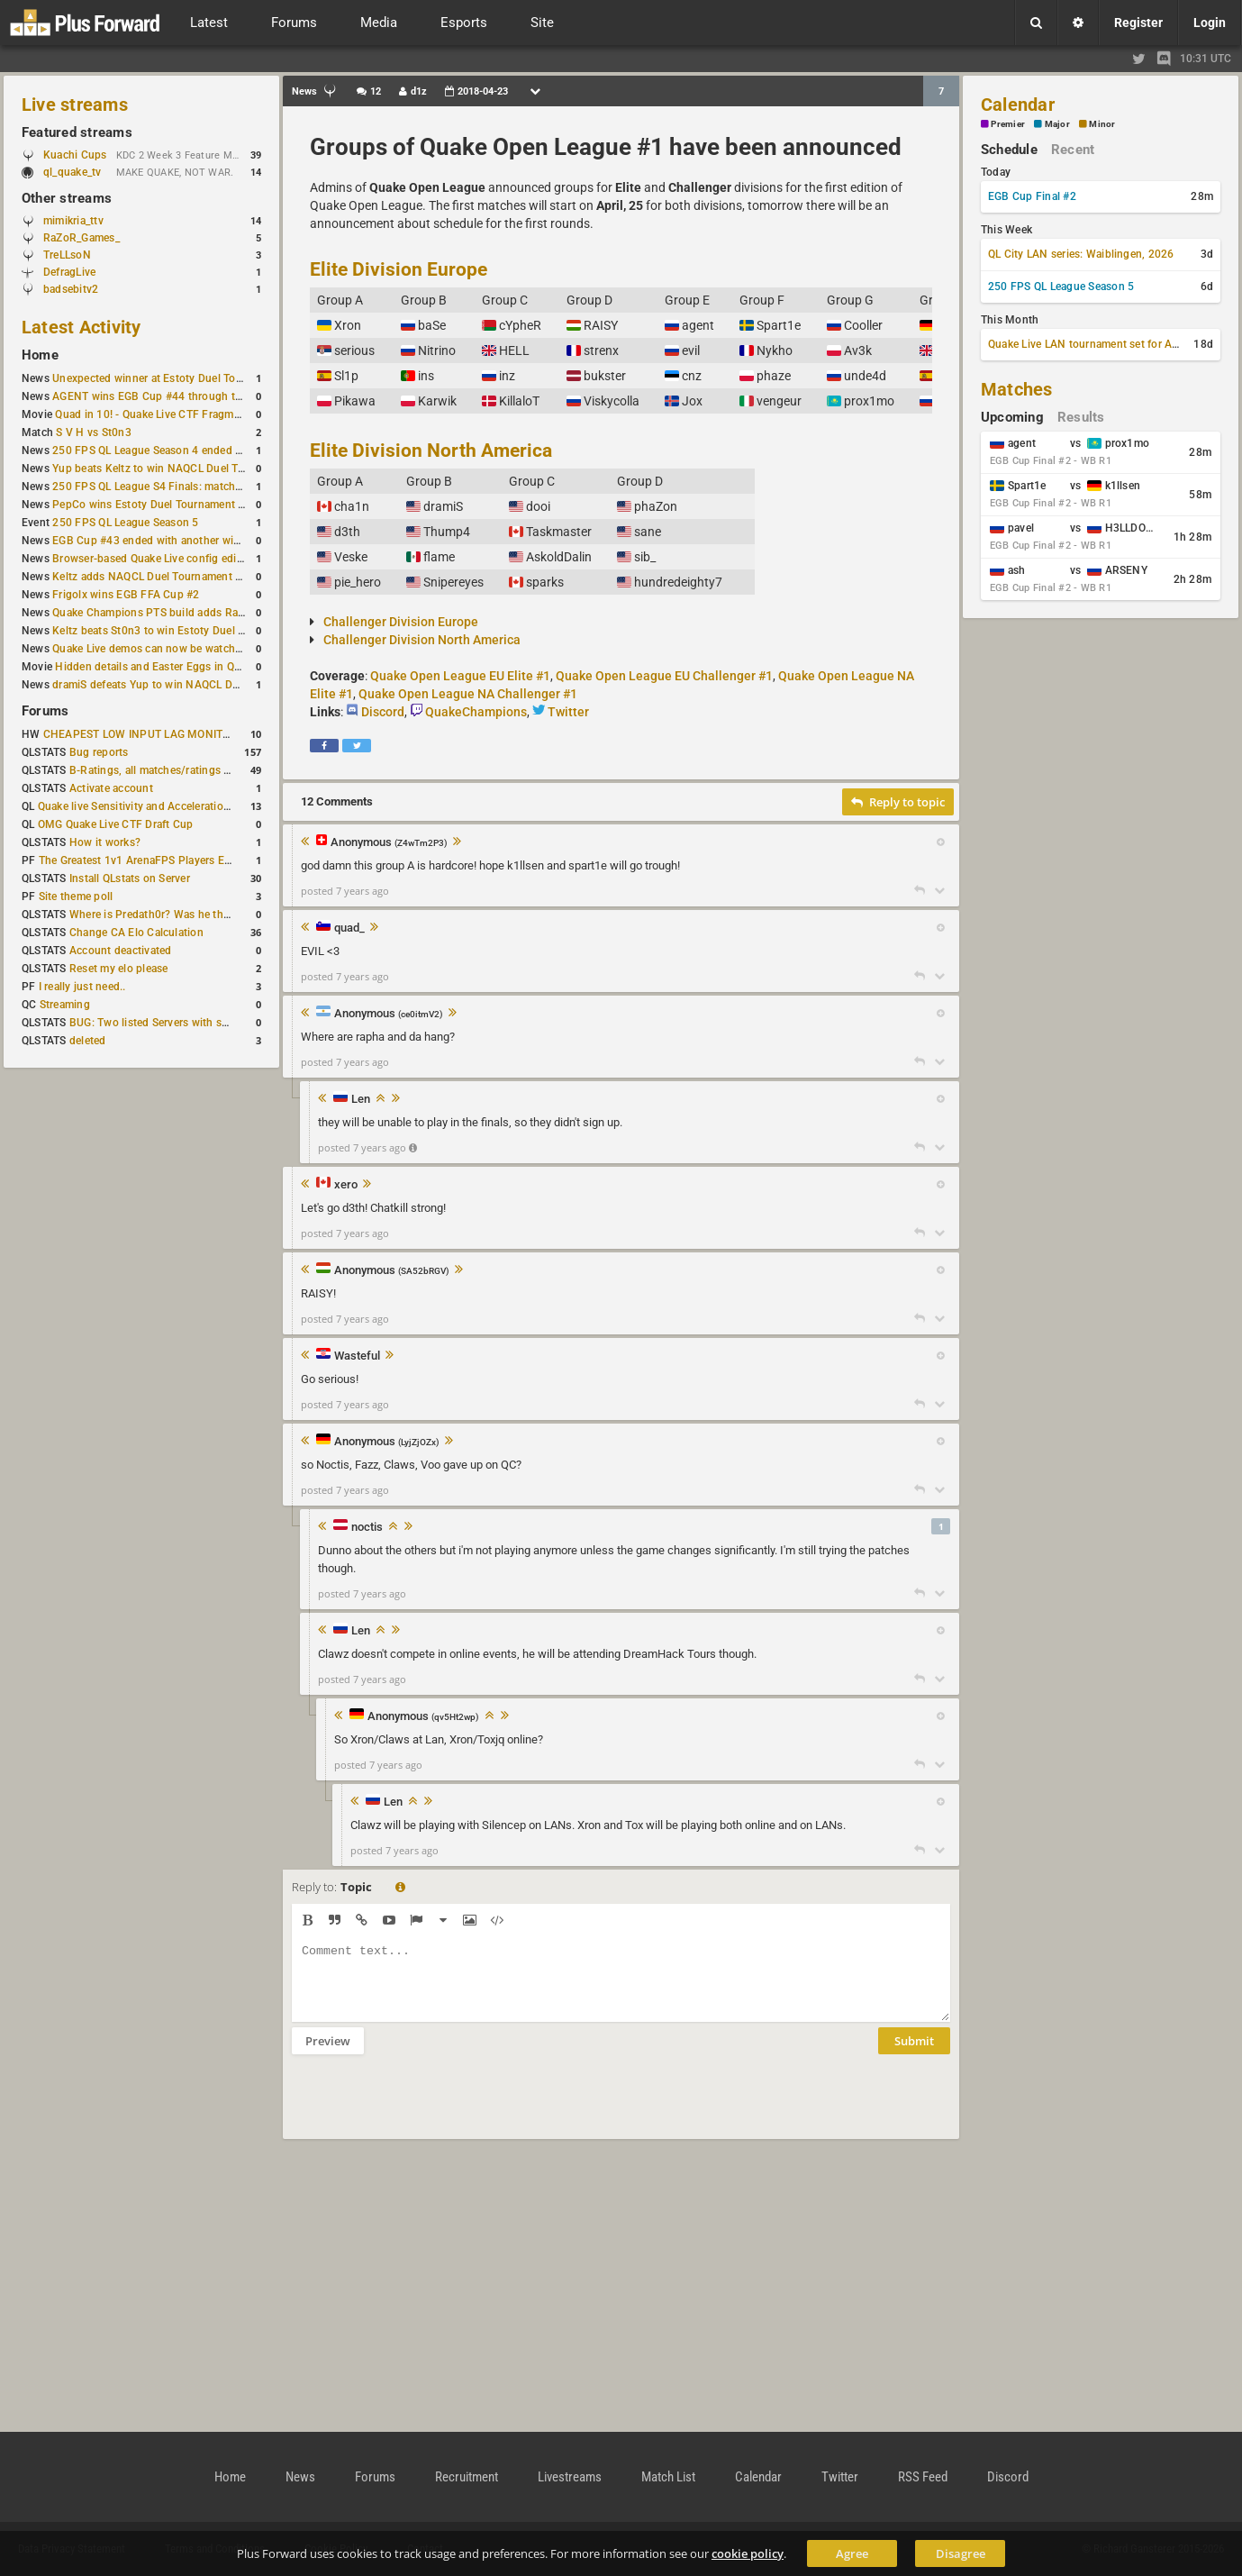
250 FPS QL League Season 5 (125, 522)
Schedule (1009, 149)
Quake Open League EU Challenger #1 (664, 676)
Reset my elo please (118, 968)
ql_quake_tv (72, 172)
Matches (1017, 389)
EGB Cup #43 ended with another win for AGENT (174, 540)
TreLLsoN (67, 255)
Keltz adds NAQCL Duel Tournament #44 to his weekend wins (205, 576)
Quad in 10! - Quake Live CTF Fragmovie (154, 414)
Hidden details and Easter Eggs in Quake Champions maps (201, 666)
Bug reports (99, 752)
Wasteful (357, 1356)
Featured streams (77, 132)
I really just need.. (82, 986)
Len (360, 1099)
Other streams (67, 198)
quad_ (349, 928)
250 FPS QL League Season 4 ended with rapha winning (191, 450)
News (300, 2477)
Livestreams (570, 2477)
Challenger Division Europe (400, 621)
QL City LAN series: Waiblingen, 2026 (1081, 254)
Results (1081, 417)
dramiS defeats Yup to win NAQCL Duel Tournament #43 (192, 684)
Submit (914, 2054)
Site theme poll (76, 896)
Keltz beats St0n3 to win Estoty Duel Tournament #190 (189, 630)
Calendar (1018, 104)
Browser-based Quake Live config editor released (173, 558)
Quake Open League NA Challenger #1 (467, 694)
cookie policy (748, 2553)
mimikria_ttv (73, 220)
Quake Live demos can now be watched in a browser (182, 648)
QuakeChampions (476, 712)
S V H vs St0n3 (93, 432)
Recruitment (466, 2477)
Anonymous (389, 843)
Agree (852, 2553)
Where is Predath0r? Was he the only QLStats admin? (201, 914)
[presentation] (429, 2108)
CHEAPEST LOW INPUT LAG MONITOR (140, 734)
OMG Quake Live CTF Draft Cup (116, 824)
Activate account (111, 788)
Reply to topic (898, 802)
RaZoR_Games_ (81, 238)
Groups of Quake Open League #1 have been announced (606, 146)
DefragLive (69, 272)
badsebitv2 (70, 289)
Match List (668, 2477)
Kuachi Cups (75, 155)
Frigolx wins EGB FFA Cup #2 (125, 594)
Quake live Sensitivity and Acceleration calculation (162, 806)
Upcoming (1012, 417)
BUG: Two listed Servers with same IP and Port (185, 1022)
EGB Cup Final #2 (1032, 196)
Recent (1072, 149)
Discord (382, 712)
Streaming (65, 1004)
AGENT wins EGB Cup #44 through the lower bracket (184, 396)
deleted (87, 1040)
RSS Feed (922, 2477)
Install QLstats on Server (129, 878)
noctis (367, 1527)
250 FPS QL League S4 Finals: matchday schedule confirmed (203, 486)
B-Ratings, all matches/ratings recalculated (176, 770)
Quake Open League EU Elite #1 (460, 676)
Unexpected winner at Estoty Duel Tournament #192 (182, 378)
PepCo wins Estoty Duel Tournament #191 (158, 504)
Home (40, 355)
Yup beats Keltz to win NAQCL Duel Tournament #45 (183, 468)
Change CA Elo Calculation (136, 932)
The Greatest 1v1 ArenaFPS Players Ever (139, 860)
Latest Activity (81, 327)
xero (346, 1184)
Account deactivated (120, 950)
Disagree (960, 2553)
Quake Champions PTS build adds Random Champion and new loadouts (232, 612)
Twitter (568, 712)
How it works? (105, 842)
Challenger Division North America (422, 640)
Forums (45, 711)
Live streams (75, 104)
